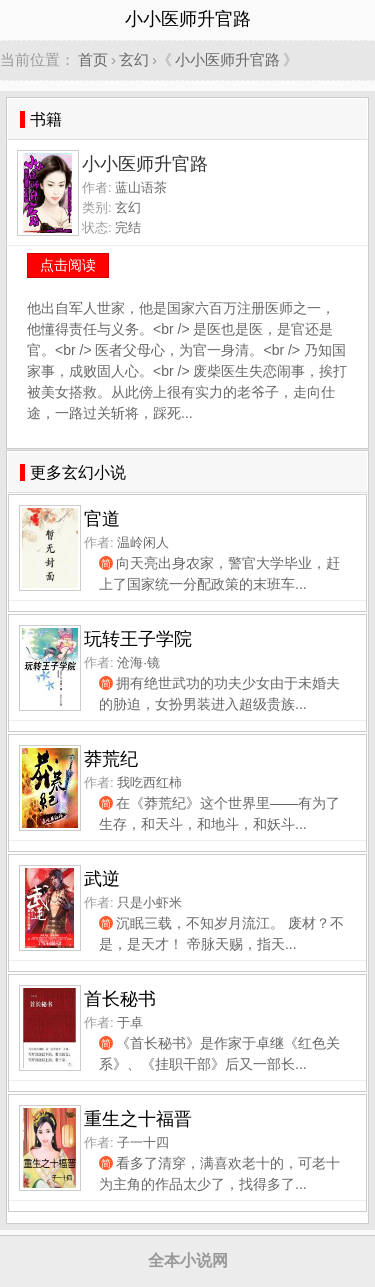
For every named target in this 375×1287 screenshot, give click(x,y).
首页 (93, 59)
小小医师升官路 (227, 59)
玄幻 (134, 59)
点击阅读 (68, 265)
